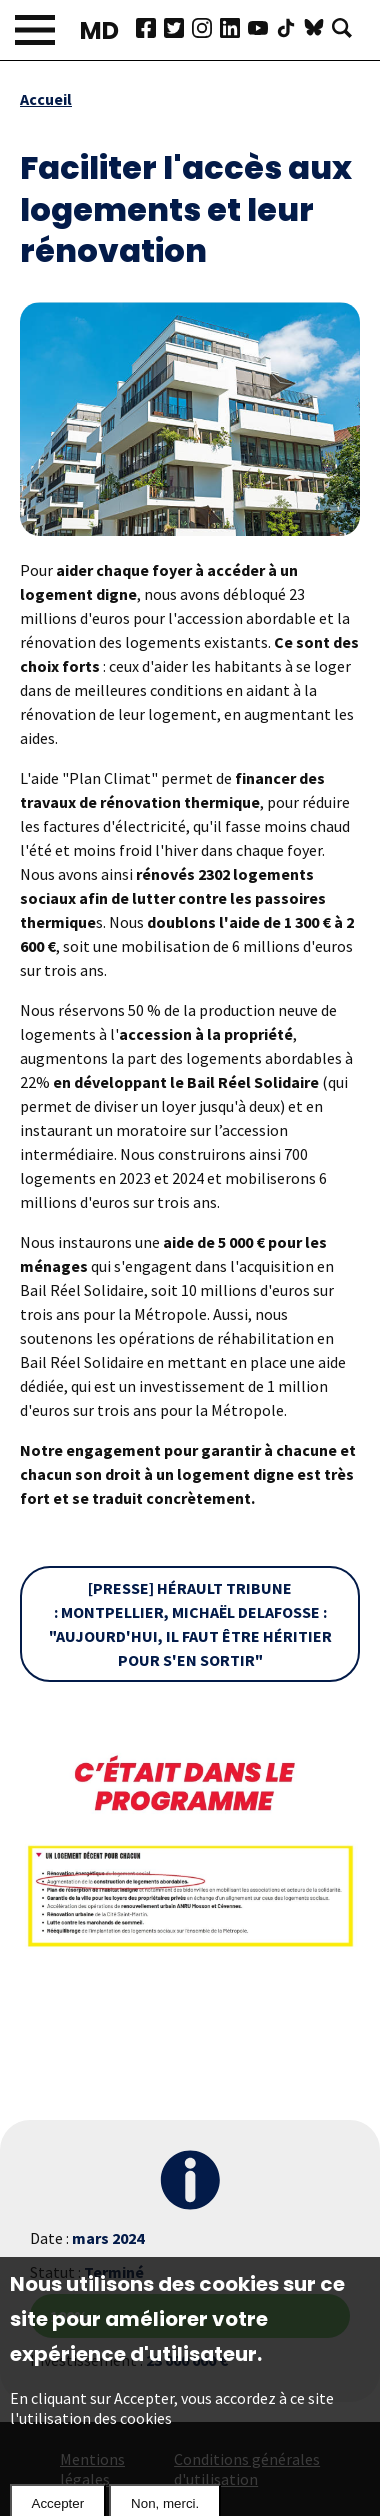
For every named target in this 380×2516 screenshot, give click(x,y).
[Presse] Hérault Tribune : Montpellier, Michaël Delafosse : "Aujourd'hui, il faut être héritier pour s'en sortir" (190, 1624)
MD (99, 30)
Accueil (46, 99)
